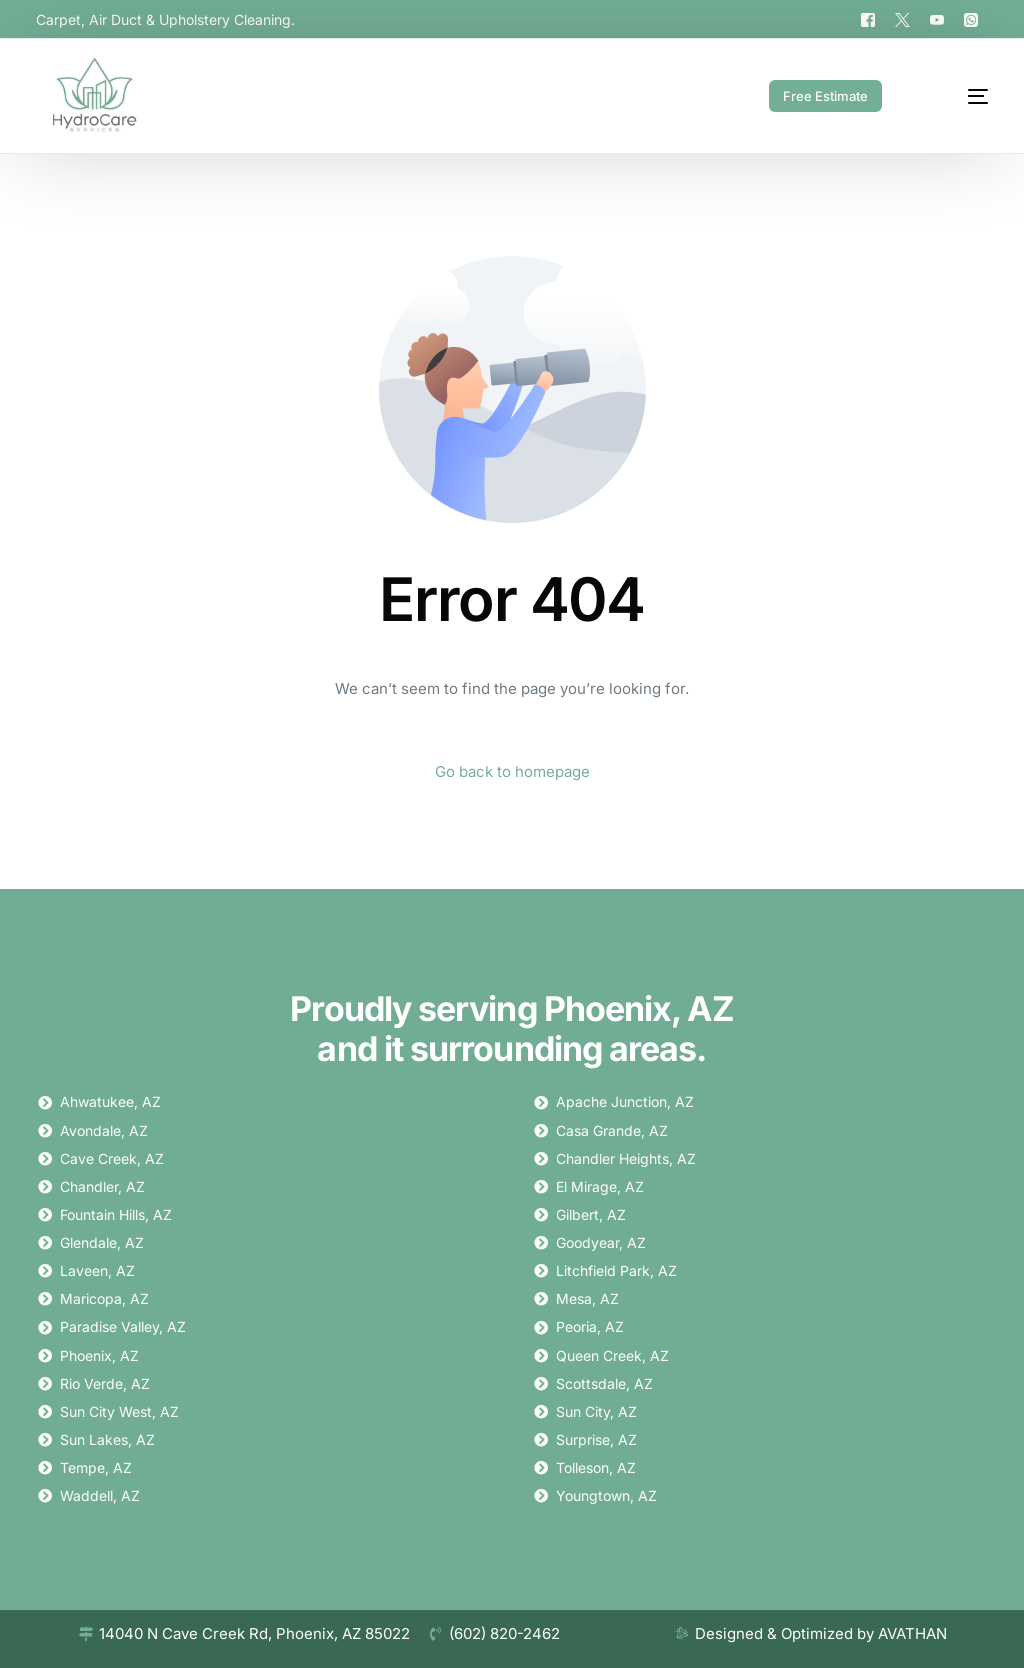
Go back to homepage (512, 771)
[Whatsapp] (971, 18)
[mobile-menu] (957, 96)
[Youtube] (937, 18)
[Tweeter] (902, 18)
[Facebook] (868, 18)
